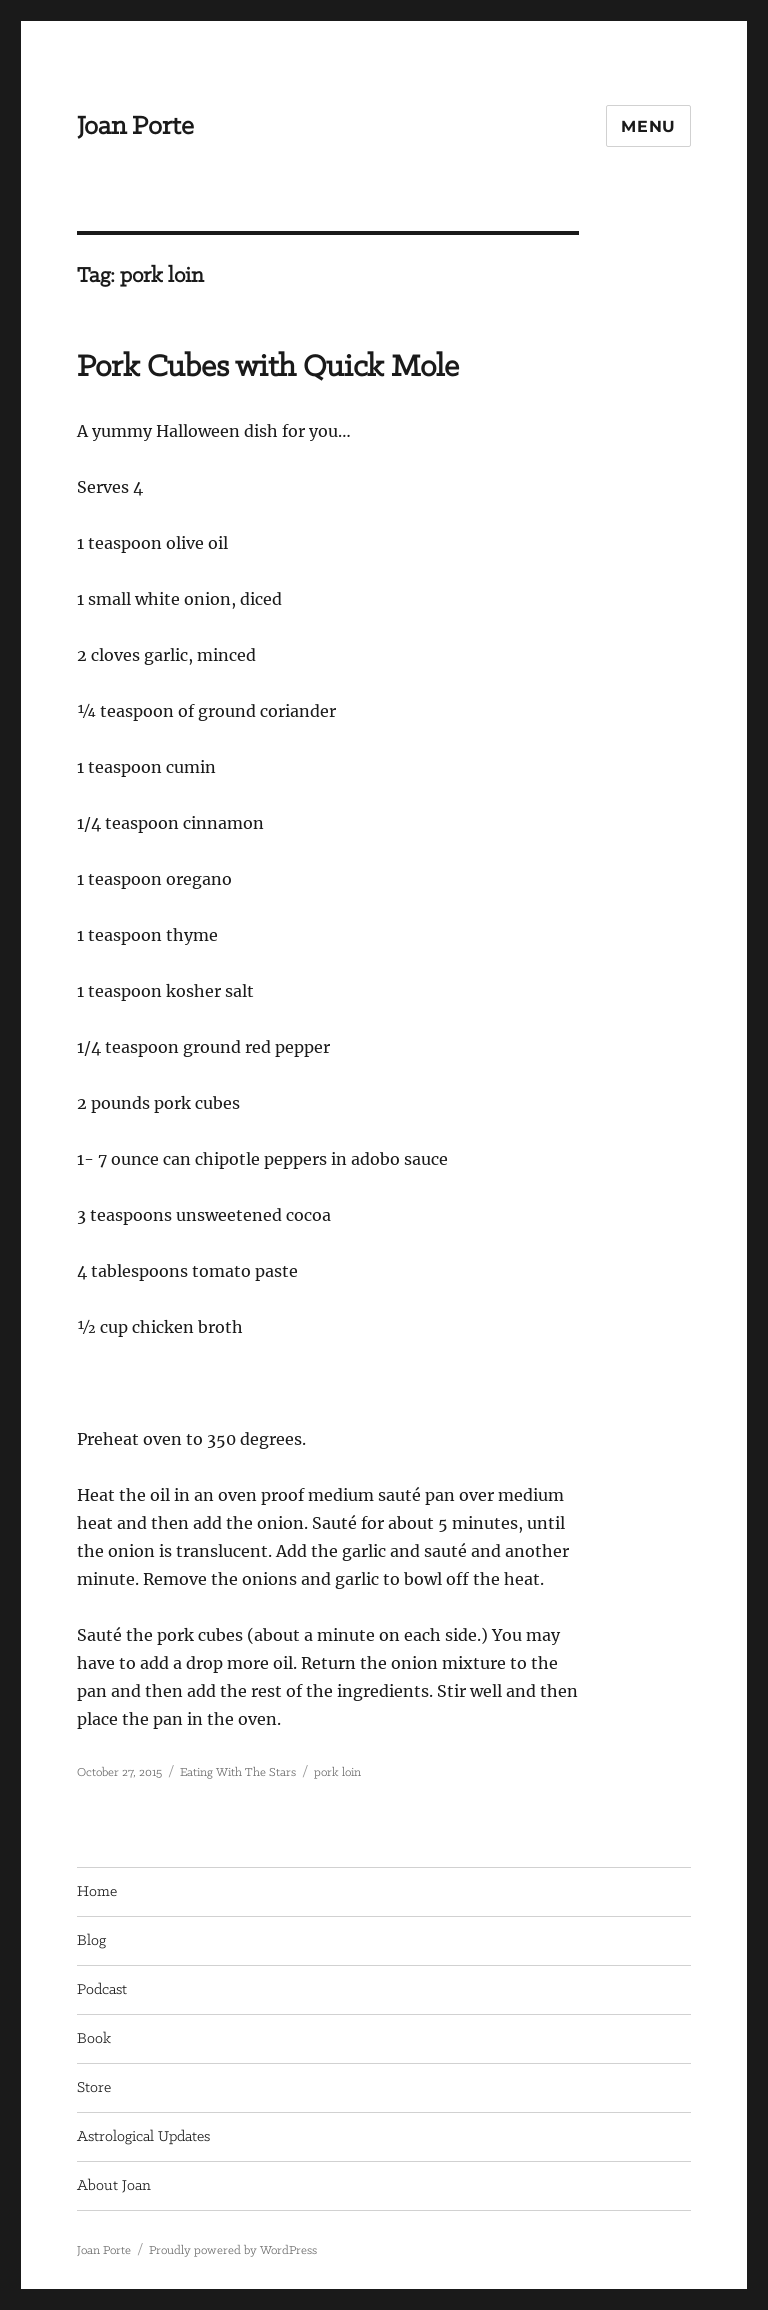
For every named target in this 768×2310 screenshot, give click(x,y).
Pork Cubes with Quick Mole (268, 367)
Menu (648, 126)
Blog (91, 1941)
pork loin (337, 1772)
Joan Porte (135, 127)
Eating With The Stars (238, 1772)
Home (97, 1892)
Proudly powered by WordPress (233, 2250)
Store (94, 2088)
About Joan (114, 2186)
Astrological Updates (143, 2137)
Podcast (102, 1990)
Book (94, 2039)
